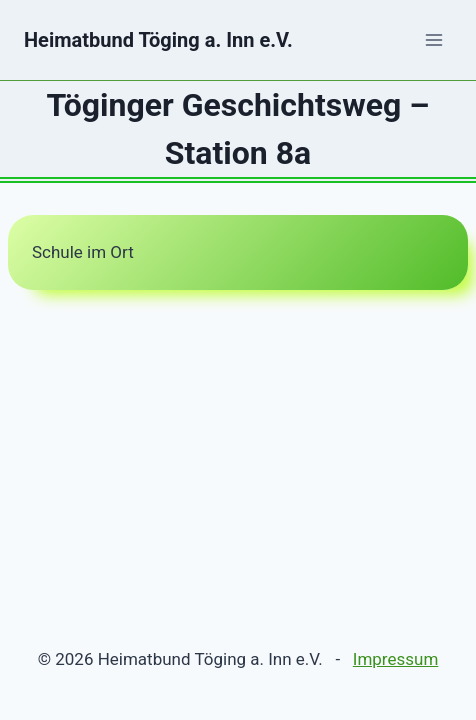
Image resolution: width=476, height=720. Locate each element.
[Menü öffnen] (433, 39)
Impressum (396, 659)
